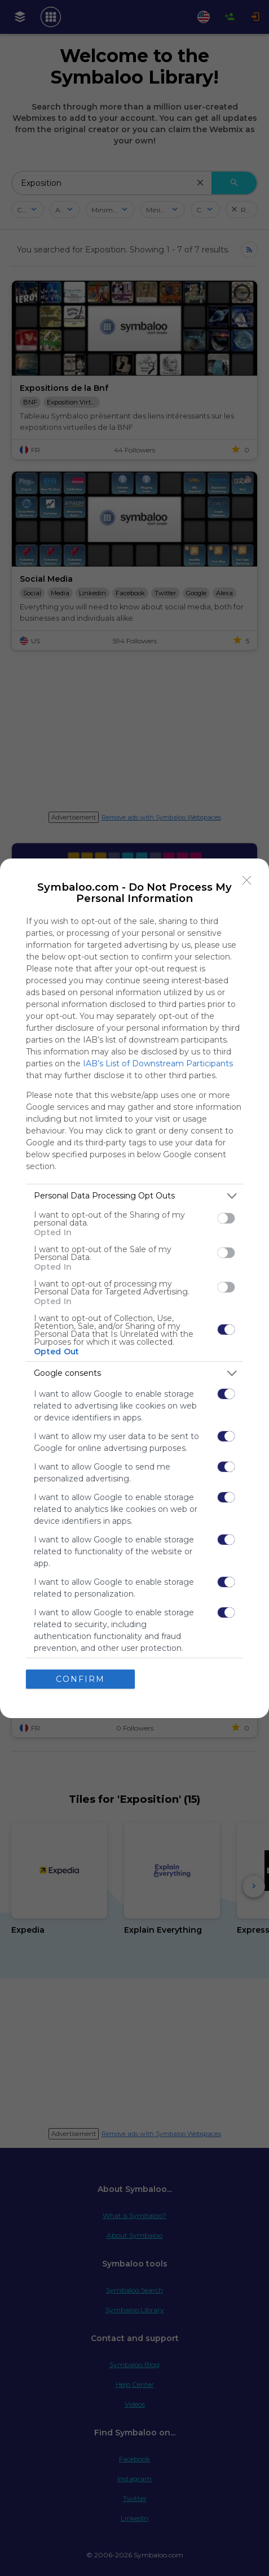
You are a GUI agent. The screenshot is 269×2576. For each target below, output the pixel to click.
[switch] (226, 1218)
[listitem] (134, 1196)
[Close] (247, 880)
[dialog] (134, 1288)
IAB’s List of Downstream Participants (158, 1063)
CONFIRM (80, 1679)
